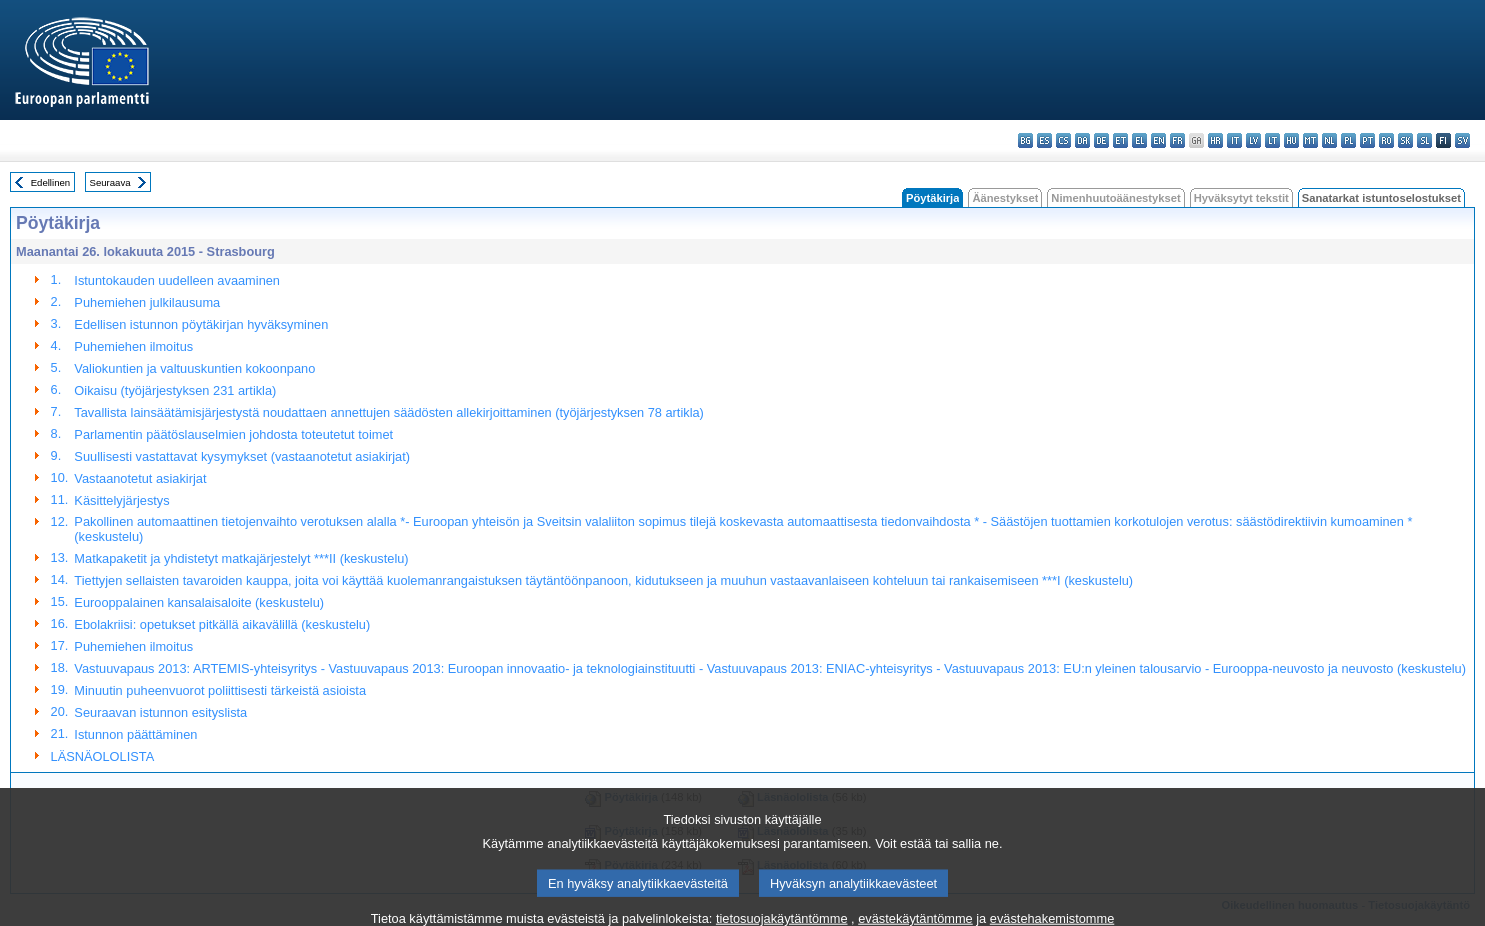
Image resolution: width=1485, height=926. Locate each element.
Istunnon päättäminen (135, 734)
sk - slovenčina (1405, 140)
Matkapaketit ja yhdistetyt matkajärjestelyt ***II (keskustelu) (241, 558)
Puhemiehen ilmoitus (133, 346)
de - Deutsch (1101, 140)
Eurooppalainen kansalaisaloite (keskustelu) (199, 602)
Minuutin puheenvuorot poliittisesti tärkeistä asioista (220, 690)
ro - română (1386, 140)
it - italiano (1234, 140)
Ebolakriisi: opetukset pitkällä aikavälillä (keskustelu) (222, 624)
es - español (1044, 140)
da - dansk (1082, 140)
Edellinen (50, 182)
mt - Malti (1310, 140)
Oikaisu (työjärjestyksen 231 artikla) (175, 390)
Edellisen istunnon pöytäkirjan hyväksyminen (201, 324)
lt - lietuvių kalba (1272, 140)
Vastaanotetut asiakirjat (140, 478)
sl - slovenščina (1424, 140)
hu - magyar (1291, 140)
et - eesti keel (1120, 140)
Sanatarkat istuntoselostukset (1381, 198)
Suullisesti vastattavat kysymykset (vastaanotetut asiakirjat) (242, 456)
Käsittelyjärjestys (121, 500)
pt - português (1367, 140)
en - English (1158, 140)
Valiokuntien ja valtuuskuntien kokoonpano (194, 368)
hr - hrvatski (1215, 140)
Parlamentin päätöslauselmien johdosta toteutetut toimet (233, 434)
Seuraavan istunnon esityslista (160, 712)
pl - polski (1348, 140)
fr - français (1177, 140)
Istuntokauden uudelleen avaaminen (177, 280)
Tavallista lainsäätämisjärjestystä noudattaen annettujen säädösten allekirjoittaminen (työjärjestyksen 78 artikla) (389, 412)
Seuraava (110, 182)
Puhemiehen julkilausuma (147, 302)
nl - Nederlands (1329, 140)
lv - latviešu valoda (1253, 140)
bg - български (1025, 140)
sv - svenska (1462, 140)
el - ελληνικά (1139, 140)
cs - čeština (1063, 140)
